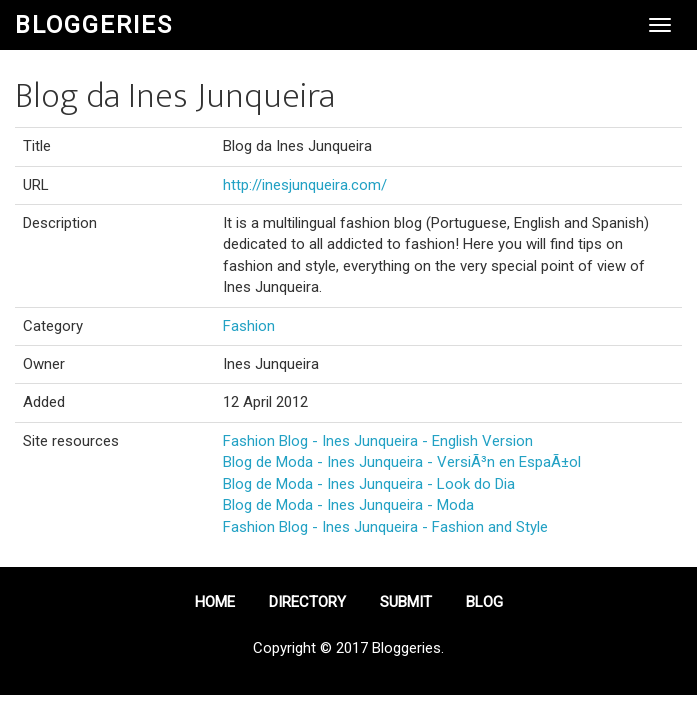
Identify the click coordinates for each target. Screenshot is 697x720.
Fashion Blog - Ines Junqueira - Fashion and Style (385, 527)
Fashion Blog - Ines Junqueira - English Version (378, 441)
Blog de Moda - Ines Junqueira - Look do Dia (369, 484)
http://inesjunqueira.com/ (305, 185)
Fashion (249, 326)
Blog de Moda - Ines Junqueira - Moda (348, 505)
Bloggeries (94, 25)
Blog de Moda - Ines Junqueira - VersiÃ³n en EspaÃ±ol (402, 462)
